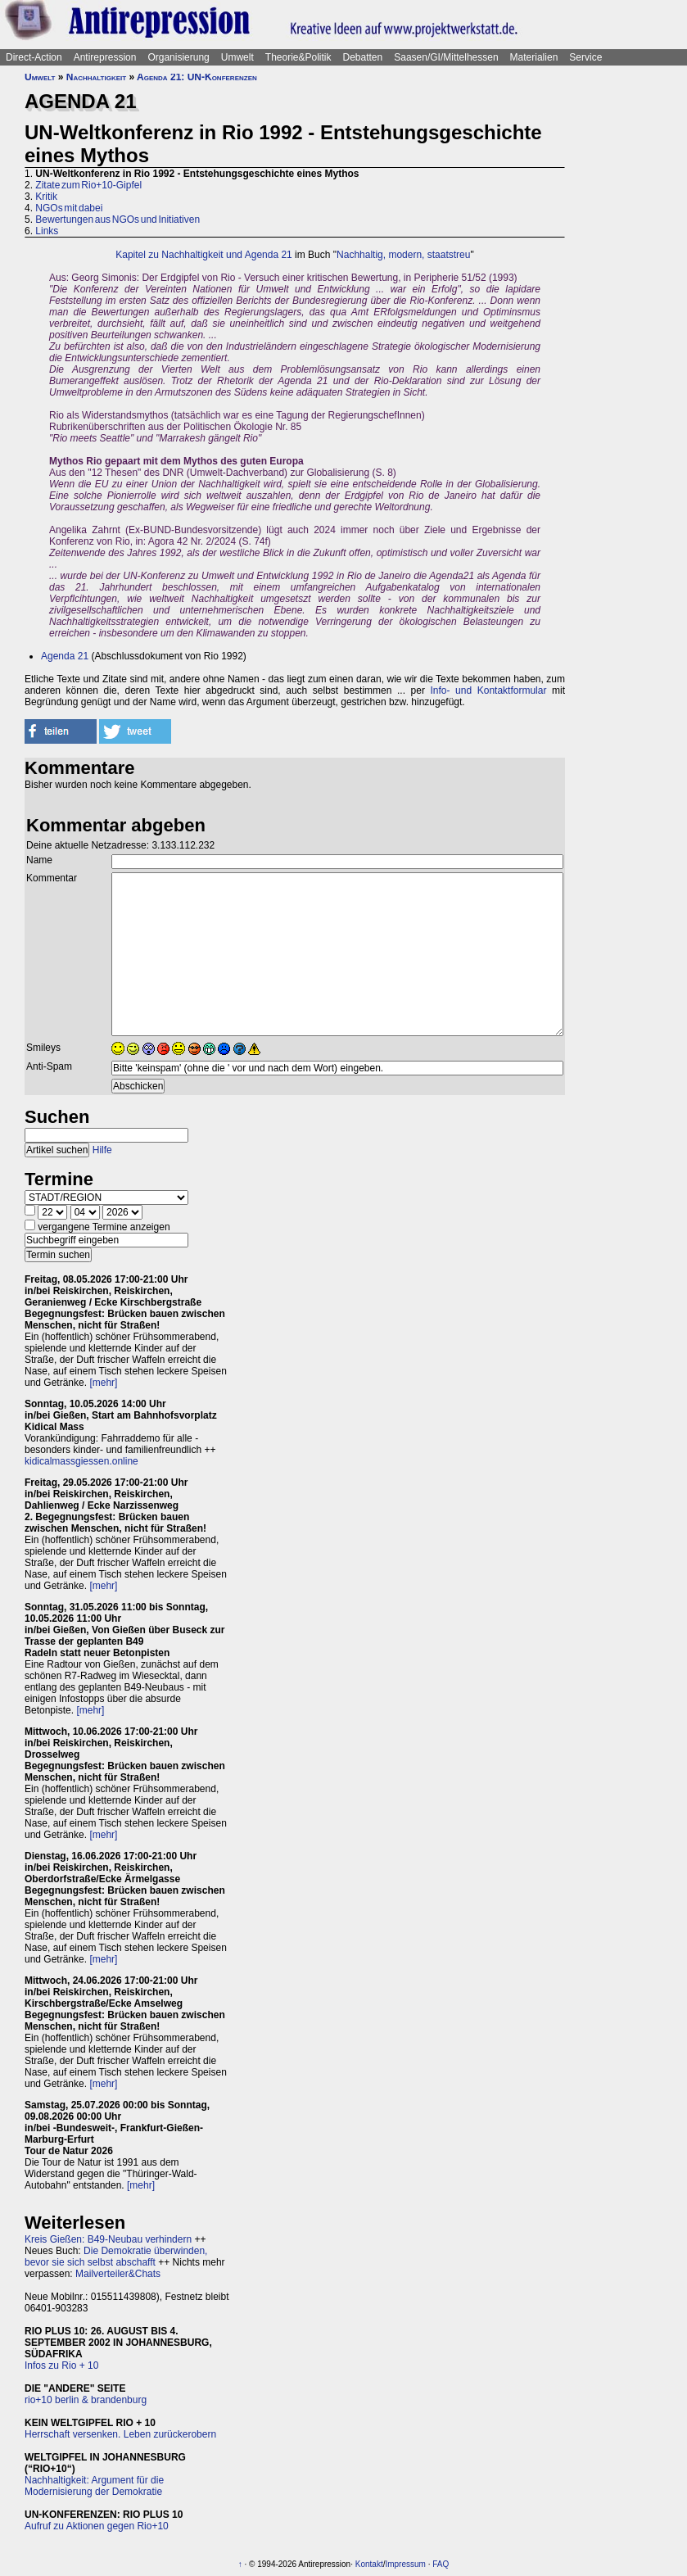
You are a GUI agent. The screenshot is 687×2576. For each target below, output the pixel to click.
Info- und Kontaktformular (489, 690)
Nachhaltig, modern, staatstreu (403, 254)
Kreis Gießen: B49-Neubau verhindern (108, 2239)
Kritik (46, 196)
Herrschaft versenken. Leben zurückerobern (120, 2434)
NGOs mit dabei (68, 208)
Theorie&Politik (298, 57)
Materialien (534, 57)
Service (585, 57)
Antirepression (105, 57)
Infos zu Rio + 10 (61, 2365)
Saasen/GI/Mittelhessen (446, 57)
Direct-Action (34, 57)
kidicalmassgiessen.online (81, 1461)
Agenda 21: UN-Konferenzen (197, 77)
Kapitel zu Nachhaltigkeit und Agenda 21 (203, 254)
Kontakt (369, 2564)
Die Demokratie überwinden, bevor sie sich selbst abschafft (116, 2256)
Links (46, 231)
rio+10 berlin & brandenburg (86, 2400)
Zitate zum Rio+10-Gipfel (88, 185)
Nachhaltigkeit (96, 77)
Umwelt (237, 57)
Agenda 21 (64, 656)
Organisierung (178, 57)
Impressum (405, 2564)
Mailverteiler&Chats (117, 2273)
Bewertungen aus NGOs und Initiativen (117, 219)
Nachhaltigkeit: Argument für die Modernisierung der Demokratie (94, 2485)
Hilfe (102, 1150)
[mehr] (103, 1382)
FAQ (440, 2564)
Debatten (363, 57)
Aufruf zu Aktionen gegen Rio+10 (97, 2526)
